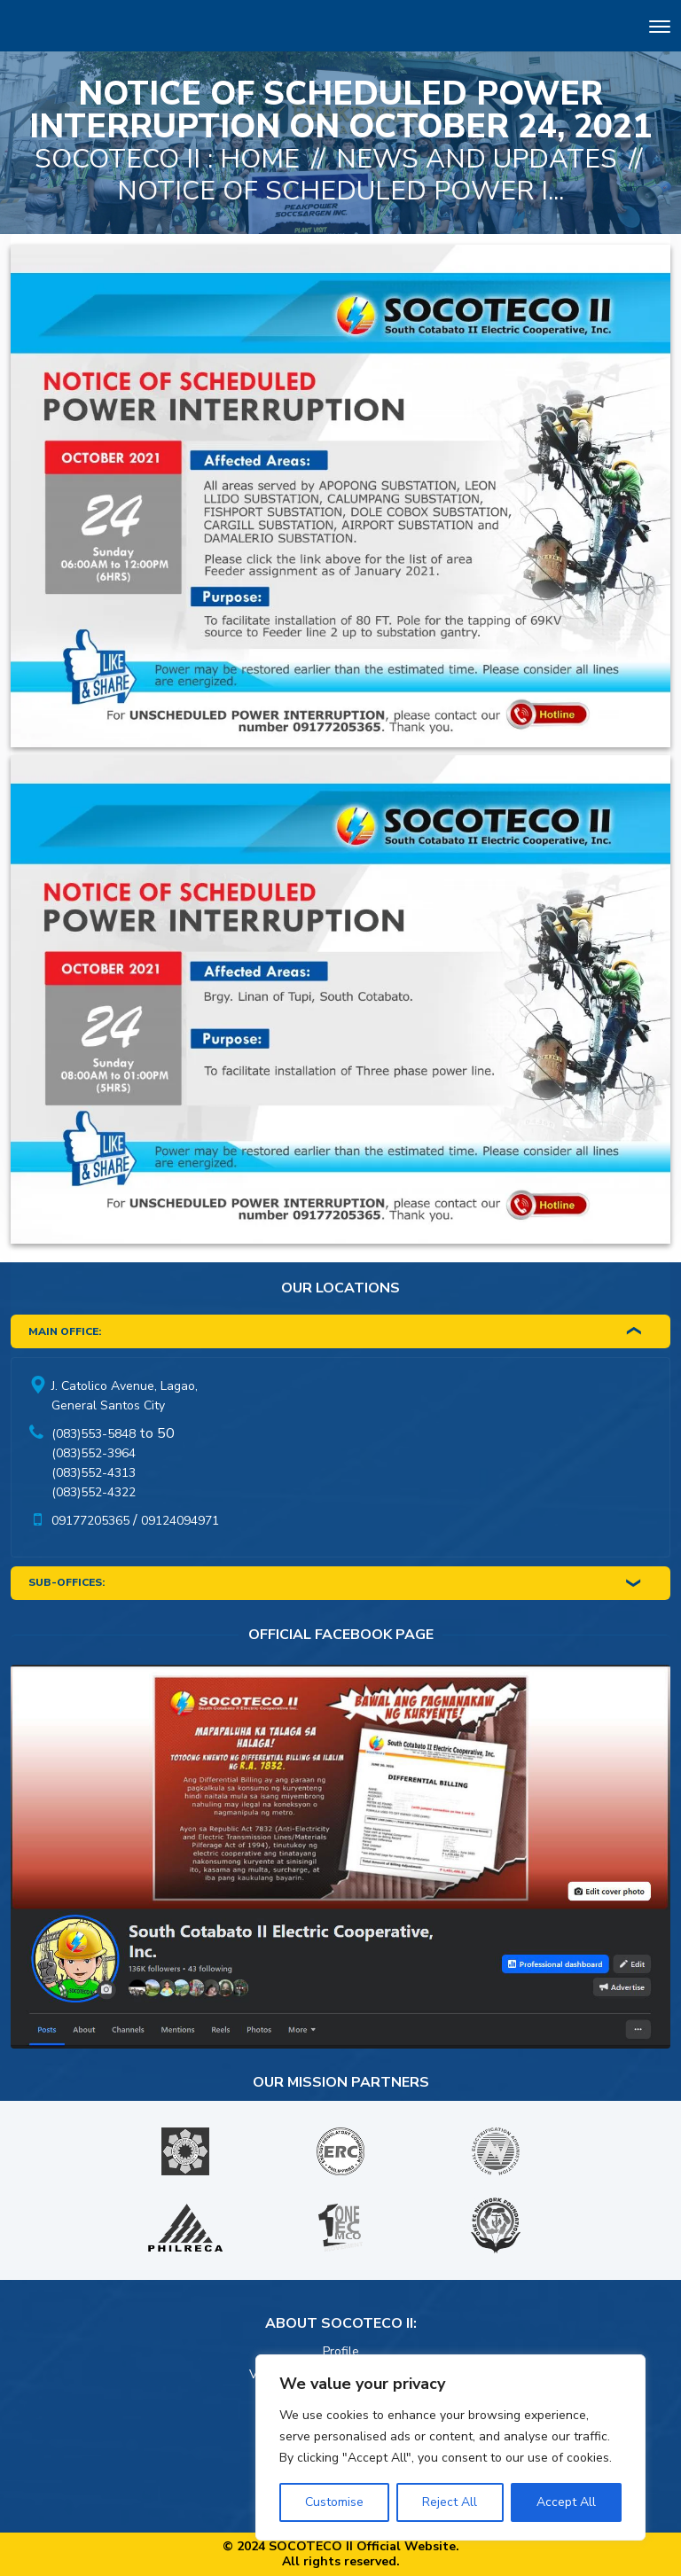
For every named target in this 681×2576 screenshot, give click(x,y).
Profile (341, 2351)
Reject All (449, 2502)
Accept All (566, 2502)
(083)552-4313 (93, 1472)
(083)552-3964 (93, 1453)
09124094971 (180, 1520)
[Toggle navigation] (659, 28)
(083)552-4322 (93, 1492)
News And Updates (476, 159)
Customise (334, 2502)
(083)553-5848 (93, 1433)
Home (260, 159)
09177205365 (90, 1520)
